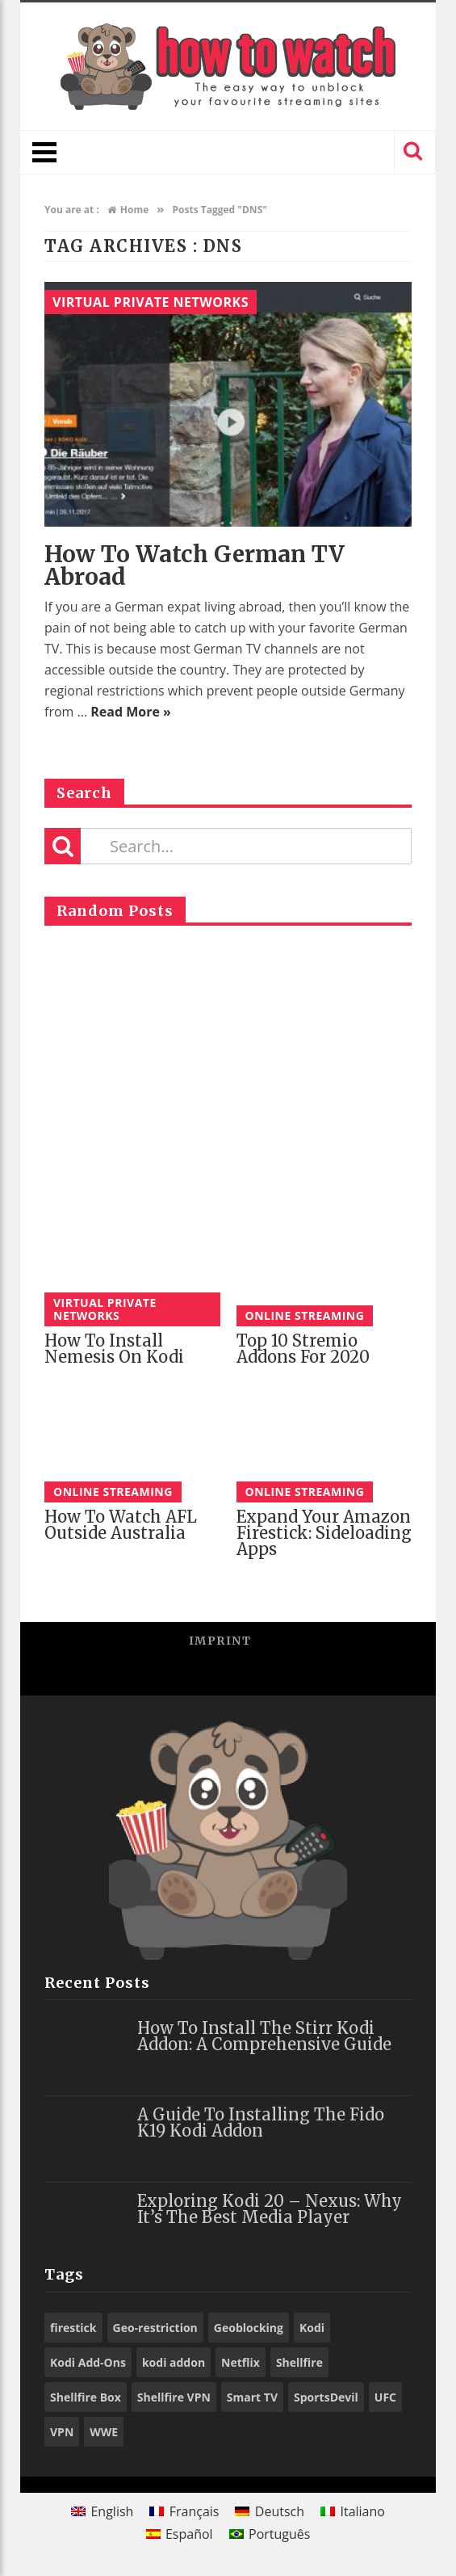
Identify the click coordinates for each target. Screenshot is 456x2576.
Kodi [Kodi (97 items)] (311, 2327)
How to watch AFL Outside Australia (120, 1525)
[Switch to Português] (270, 2534)
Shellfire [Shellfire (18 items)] (299, 2362)
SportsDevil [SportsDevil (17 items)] (326, 2397)
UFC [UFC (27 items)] (385, 2397)
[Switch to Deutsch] (269, 2511)
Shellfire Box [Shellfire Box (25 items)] (85, 2397)
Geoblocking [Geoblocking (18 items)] (248, 2327)
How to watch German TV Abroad (194, 565)
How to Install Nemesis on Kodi (114, 1348)
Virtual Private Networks (150, 302)
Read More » (130, 712)
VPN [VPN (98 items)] (61, 2431)
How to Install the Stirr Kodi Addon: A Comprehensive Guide (264, 2036)
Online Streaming (305, 1315)
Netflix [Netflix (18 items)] (240, 2362)
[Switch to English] (102, 2511)
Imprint (220, 1640)
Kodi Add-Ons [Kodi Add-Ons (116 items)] (88, 2362)
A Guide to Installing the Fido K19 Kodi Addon (260, 2122)
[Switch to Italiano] (352, 2511)
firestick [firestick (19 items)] (73, 2327)
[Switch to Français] (184, 2511)
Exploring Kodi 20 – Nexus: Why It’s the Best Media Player (269, 2209)
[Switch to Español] (179, 2534)
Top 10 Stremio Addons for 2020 (303, 1348)
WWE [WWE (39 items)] (104, 2431)
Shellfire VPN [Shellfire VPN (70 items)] (174, 2397)
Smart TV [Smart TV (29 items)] (252, 2397)
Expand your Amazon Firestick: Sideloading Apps (324, 1533)
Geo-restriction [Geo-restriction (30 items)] (155, 2327)
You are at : (71, 209)
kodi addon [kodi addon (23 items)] (173, 2362)
